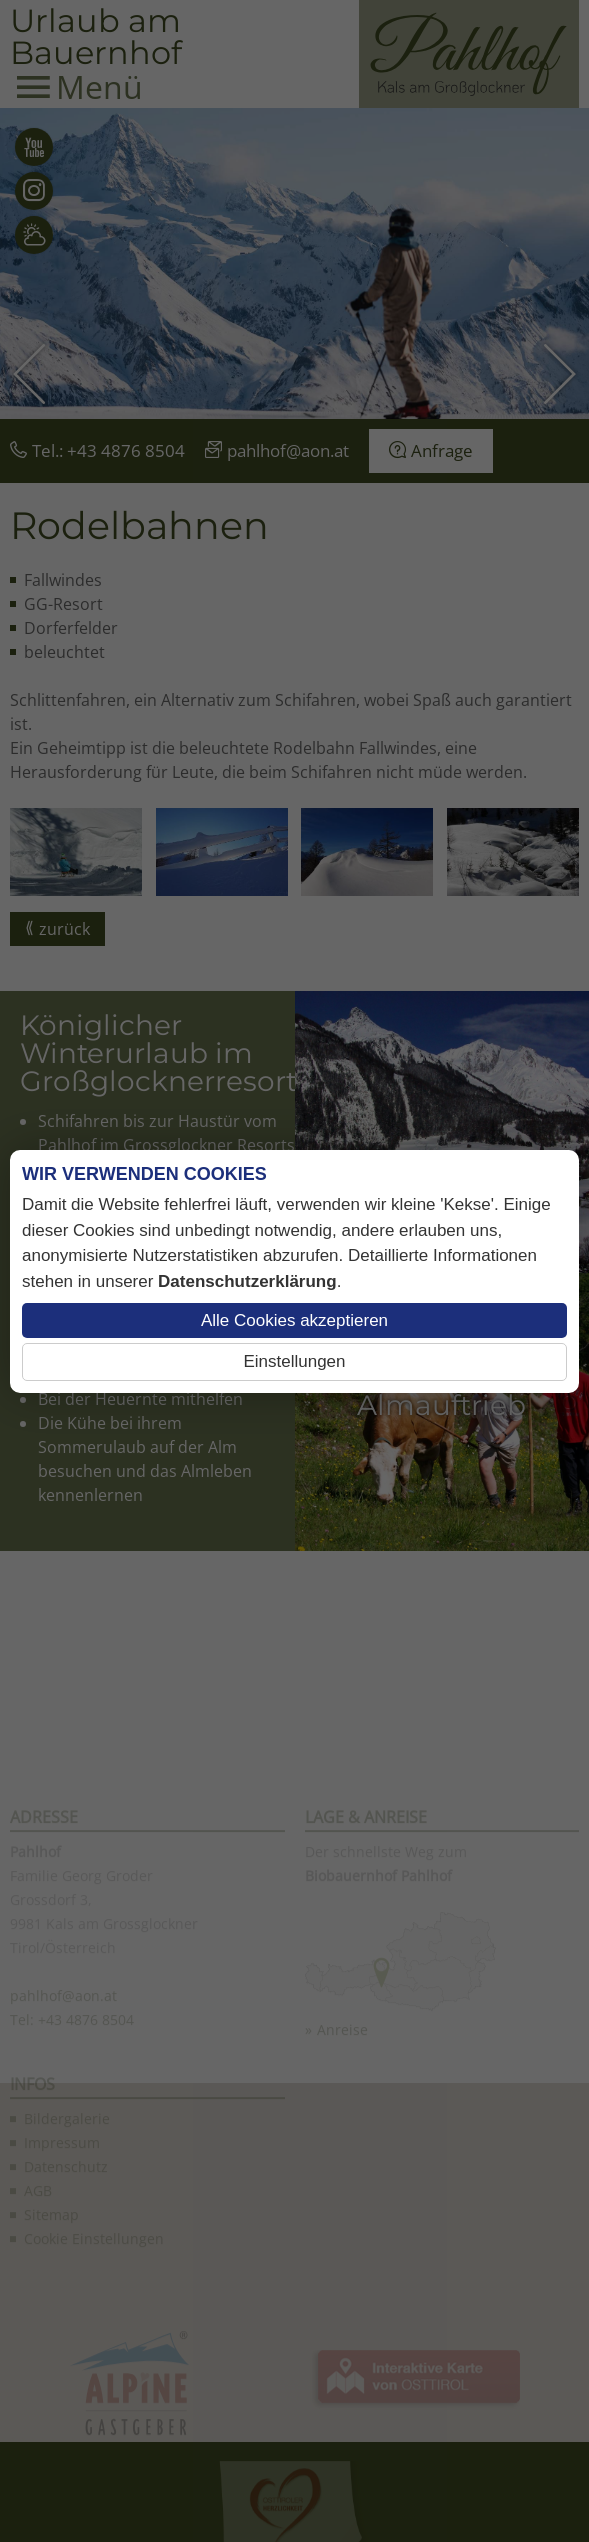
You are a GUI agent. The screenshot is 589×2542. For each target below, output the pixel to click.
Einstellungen (294, 1361)
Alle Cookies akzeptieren (294, 1320)
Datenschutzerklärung (247, 1281)
